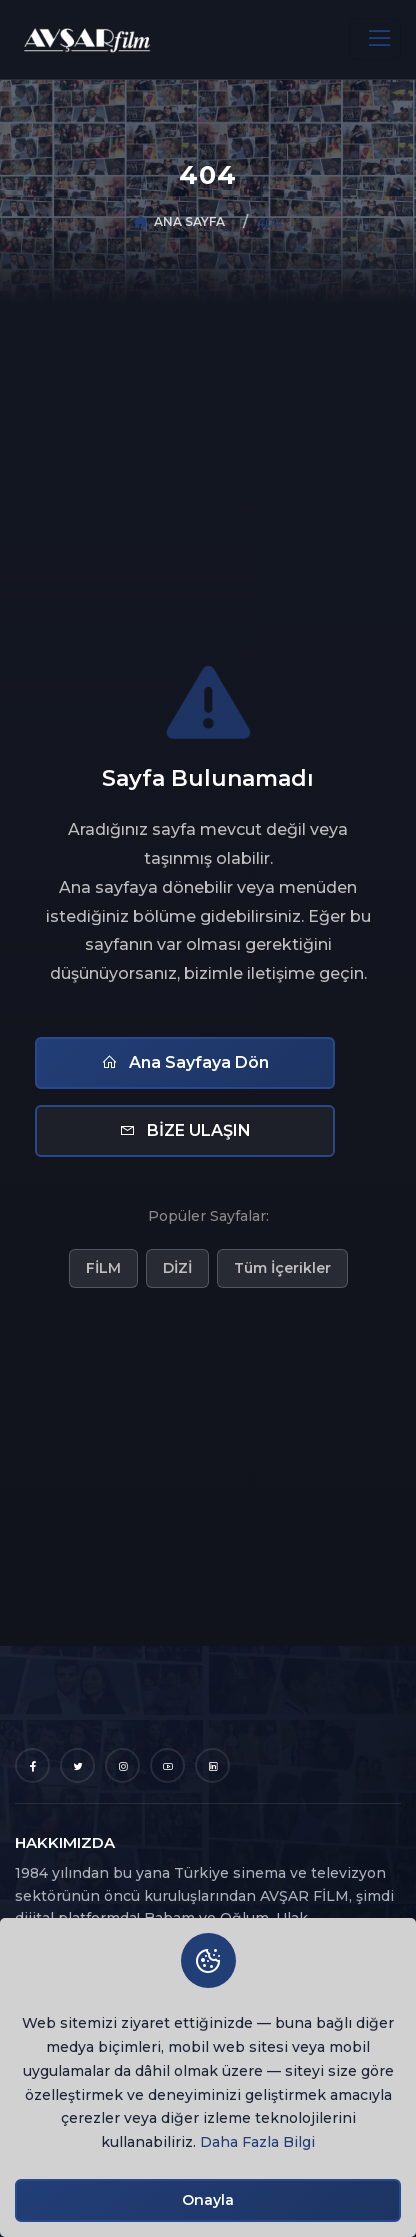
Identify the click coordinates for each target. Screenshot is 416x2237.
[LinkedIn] (212, 1765)
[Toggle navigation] (375, 39)
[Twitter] (77, 1765)
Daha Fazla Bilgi (257, 2142)
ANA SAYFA (189, 221)
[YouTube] (167, 1765)
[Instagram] (122, 1765)
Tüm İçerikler (282, 1268)
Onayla (208, 2200)
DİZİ (177, 1268)
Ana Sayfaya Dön (185, 1062)
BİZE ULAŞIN (185, 1130)
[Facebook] (32, 1765)
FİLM (103, 1268)
